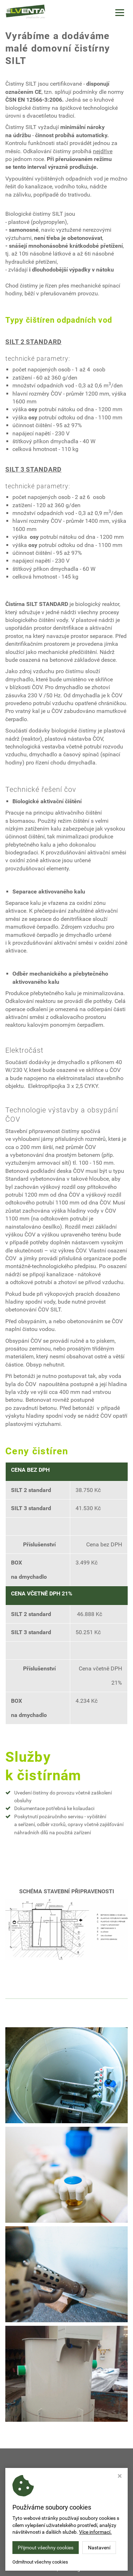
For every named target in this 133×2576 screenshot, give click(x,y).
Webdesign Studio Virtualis (88, 2569)
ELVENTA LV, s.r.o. (84, 2559)
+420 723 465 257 (69, 2524)
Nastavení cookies (36, 2569)
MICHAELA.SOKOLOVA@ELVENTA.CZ (68, 2518)
